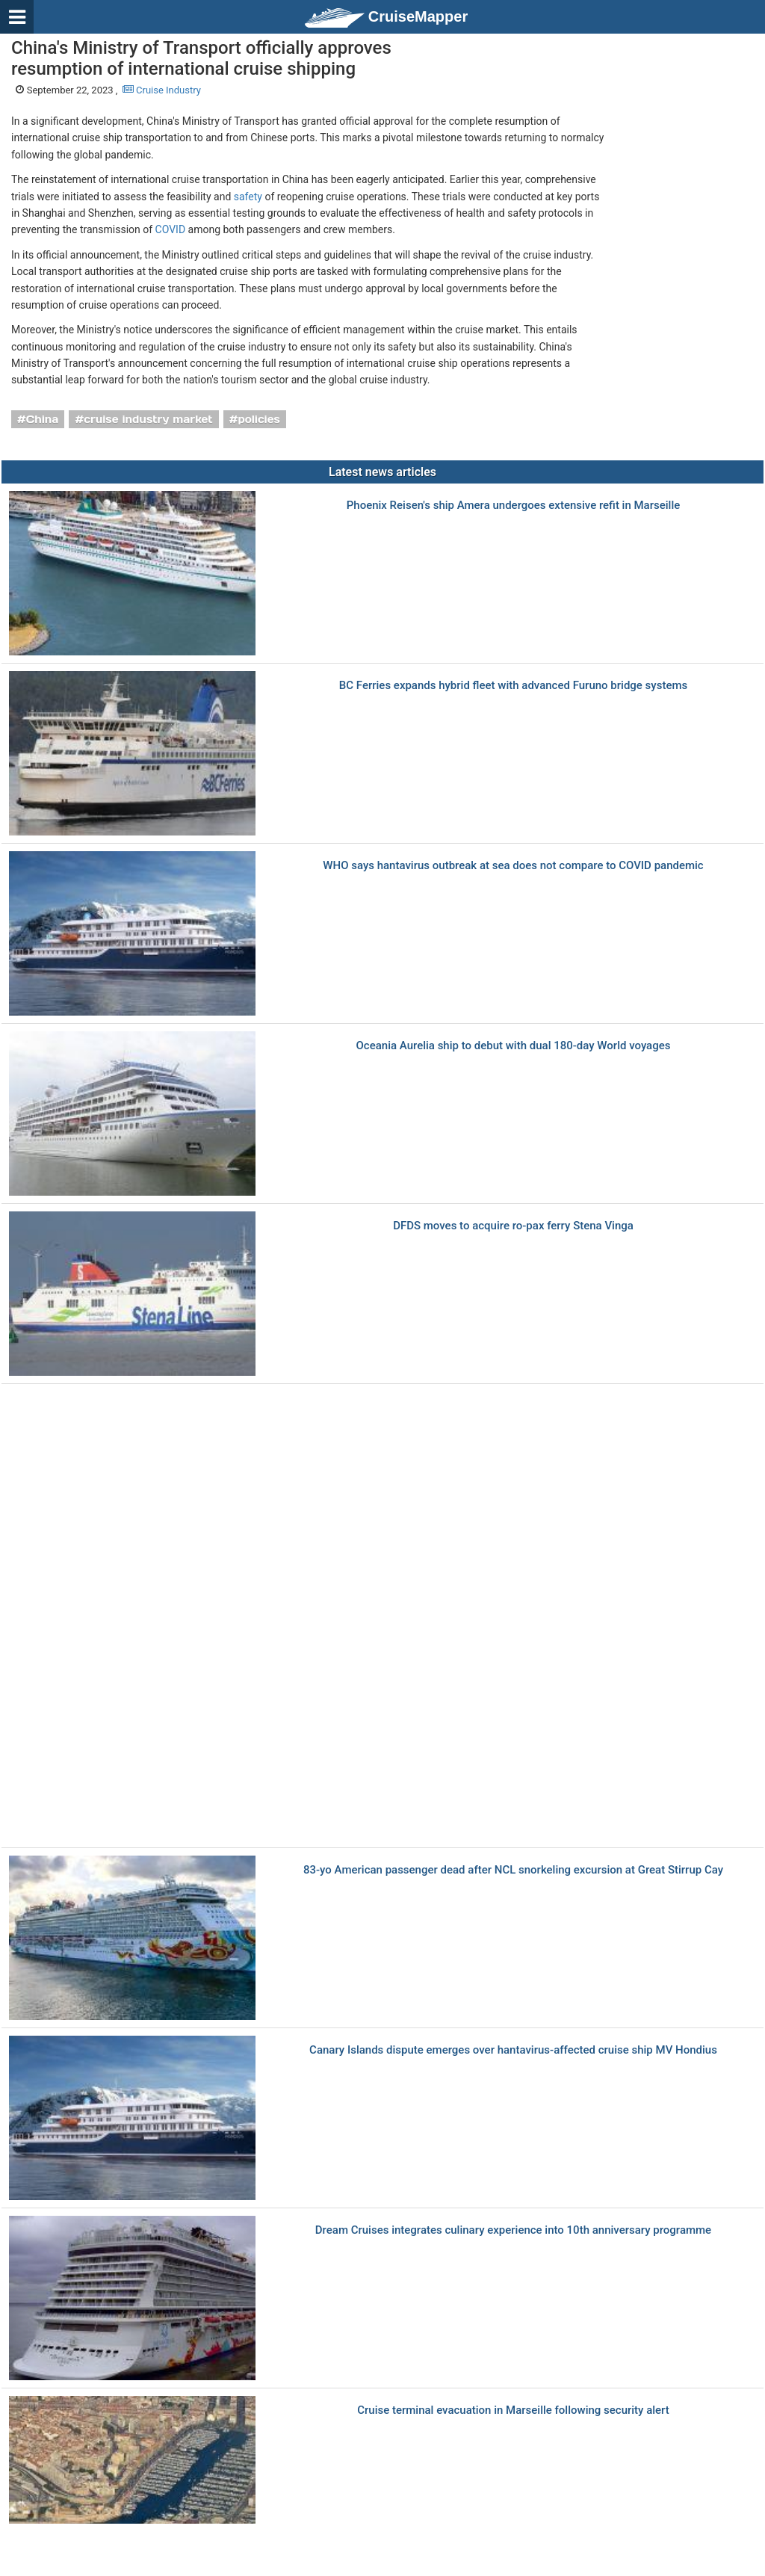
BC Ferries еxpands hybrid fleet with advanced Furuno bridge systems (513, 685)
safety (248, 197)
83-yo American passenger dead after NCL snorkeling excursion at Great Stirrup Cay (513, 1870)
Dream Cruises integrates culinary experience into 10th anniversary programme (513, 2230)
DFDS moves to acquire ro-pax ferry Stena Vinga (513, 1226)
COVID (170, 229)
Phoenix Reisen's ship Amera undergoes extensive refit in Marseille (514, 505)
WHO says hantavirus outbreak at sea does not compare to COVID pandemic (513, 865)
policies (259, 419)
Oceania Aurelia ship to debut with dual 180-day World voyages (513, 1046)
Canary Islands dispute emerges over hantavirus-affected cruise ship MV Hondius (513, 2050)
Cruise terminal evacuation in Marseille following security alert (513, 2410)
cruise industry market (148, 419)
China (42, 419)
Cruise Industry (162, 90)
